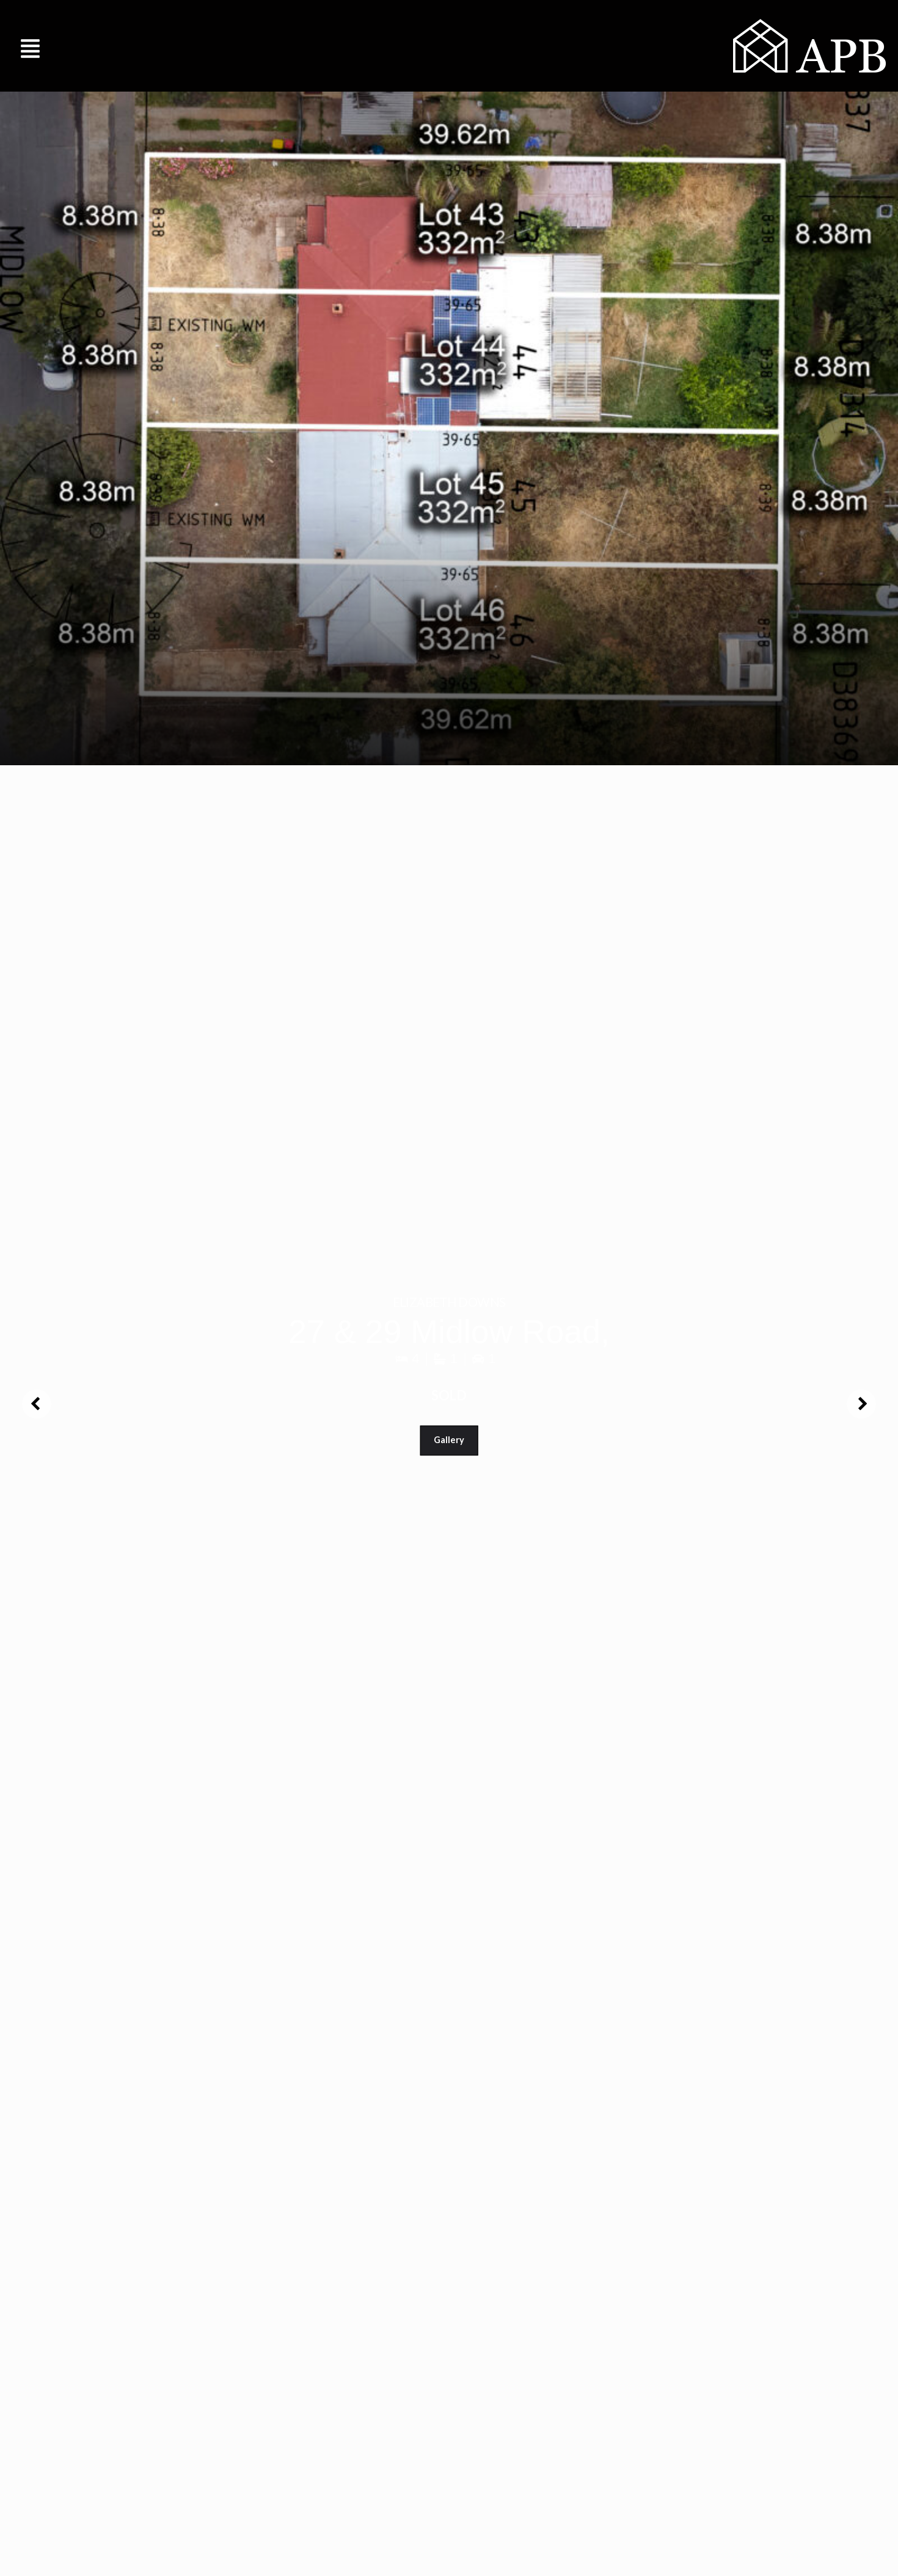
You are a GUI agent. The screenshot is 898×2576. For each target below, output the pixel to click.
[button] (30, 45)
